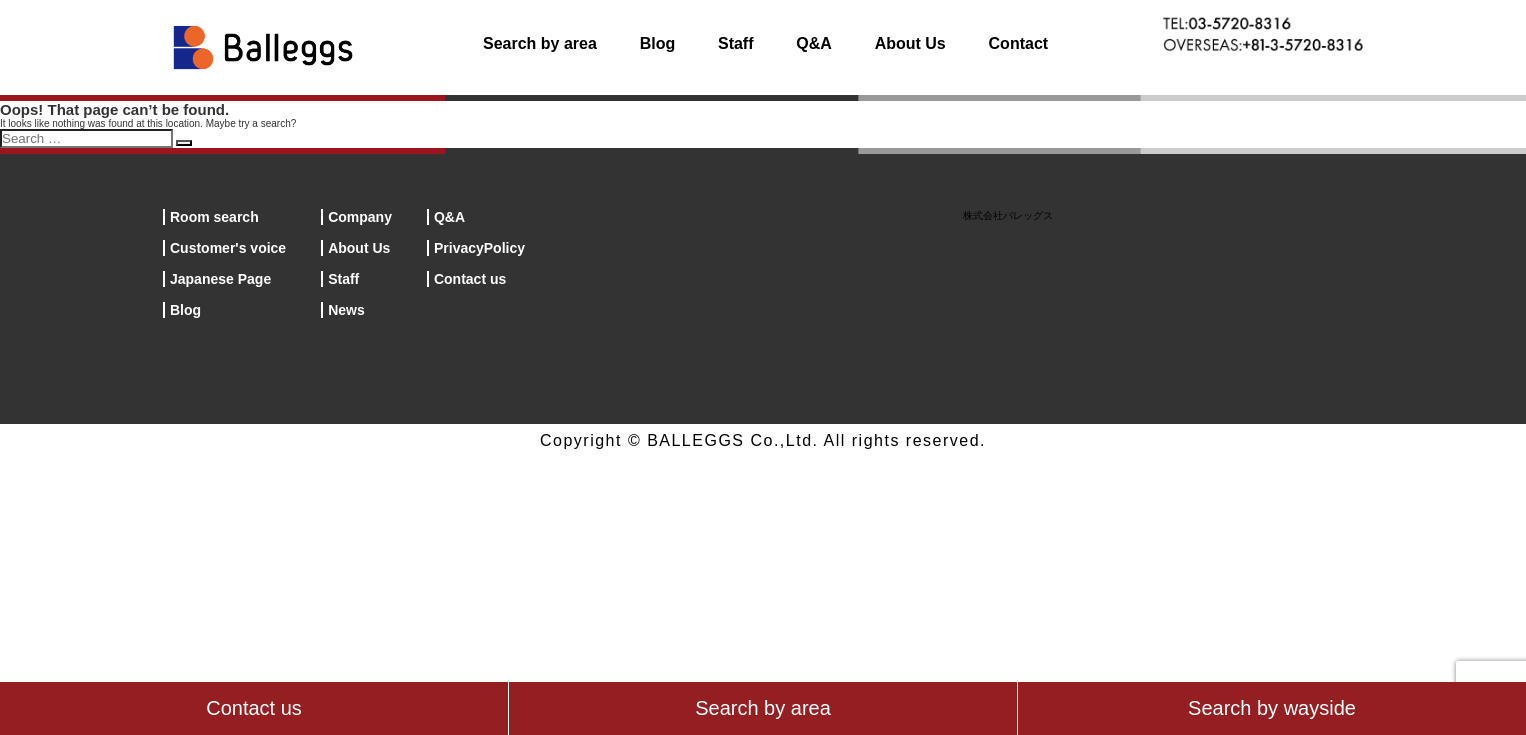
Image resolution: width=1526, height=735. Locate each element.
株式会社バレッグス (1008, 215)
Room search (214, 217)
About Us (910, 43)
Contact (1019, 43)
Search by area (540, 43)
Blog (658, 43)
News (346, 310)
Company (360, 217)
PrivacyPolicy (479, 248)
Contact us (470, 279)
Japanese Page (220, 279)
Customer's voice (228, 248)
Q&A (814, 43)
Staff (736, 43)
